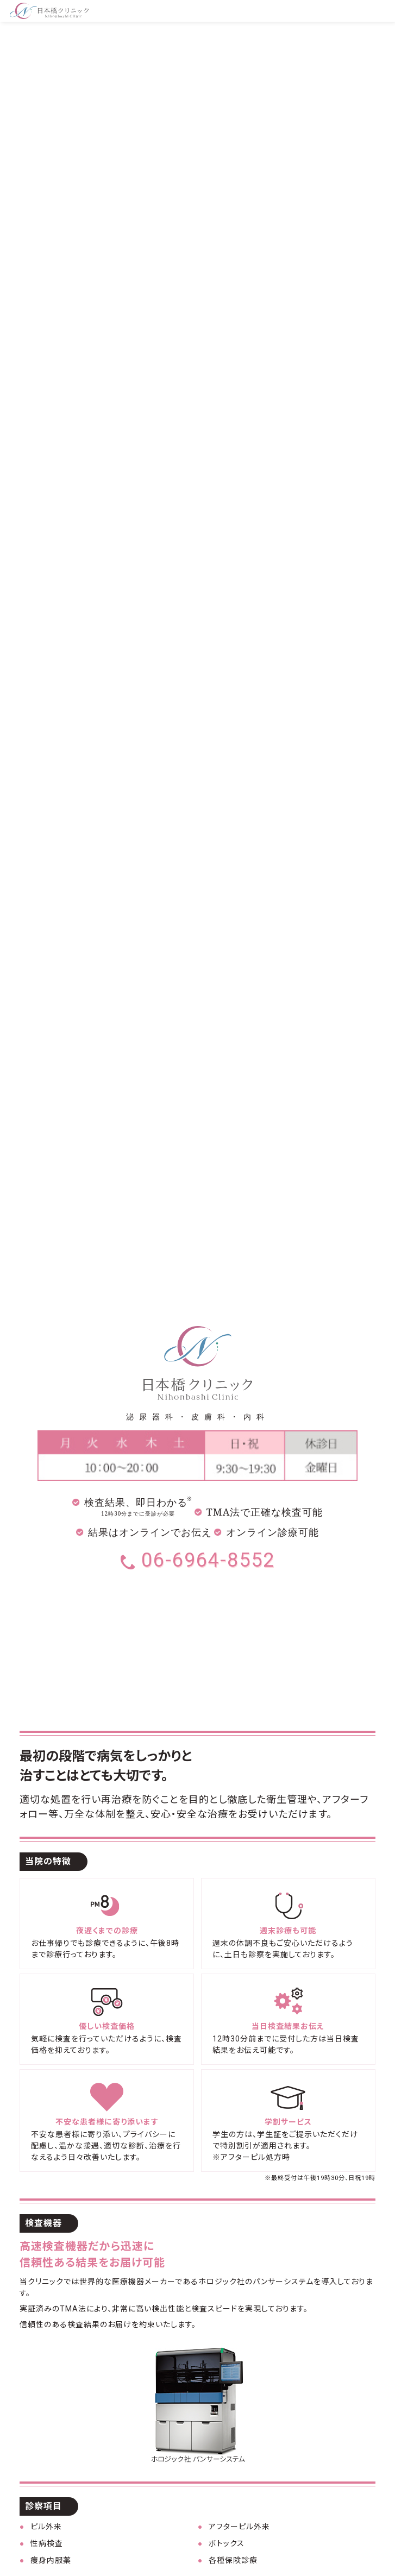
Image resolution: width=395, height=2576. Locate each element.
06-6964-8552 (198, 1560)
